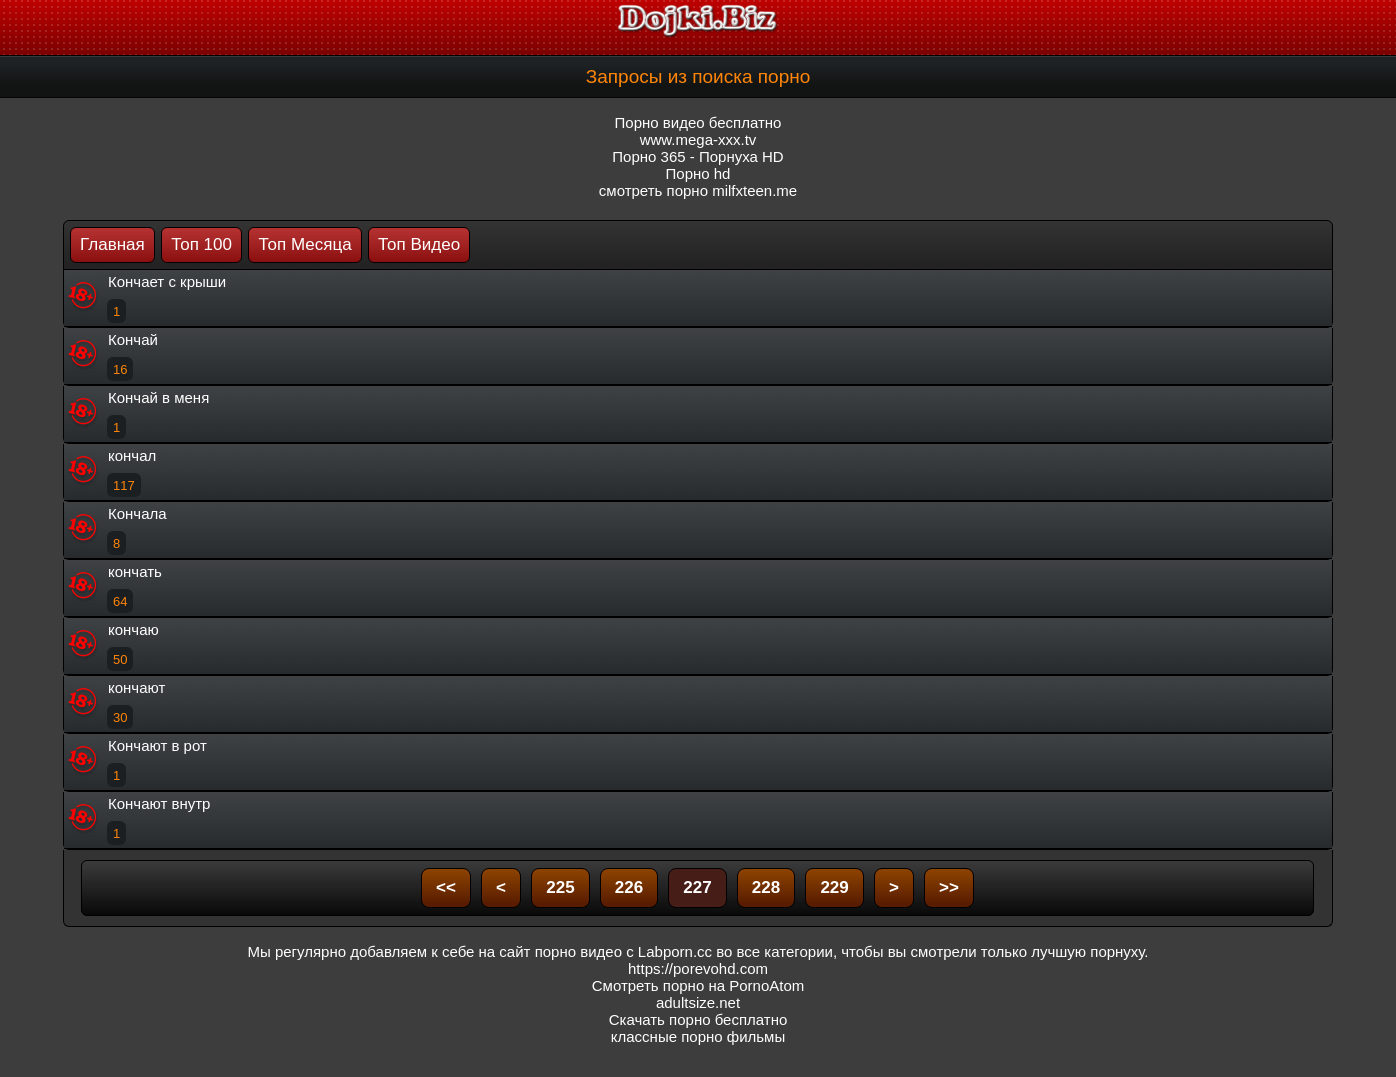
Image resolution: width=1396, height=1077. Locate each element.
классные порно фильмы (698, 1036)
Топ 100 (201, 244)
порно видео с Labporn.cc (623, 951)
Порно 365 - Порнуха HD (697, 156)
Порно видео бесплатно (698, 122)
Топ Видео (419, 244)
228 (766, 887)
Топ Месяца (304, 244)
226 (629, 887)
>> (949, 887)
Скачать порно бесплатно (698, 1019)
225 (560, 887)
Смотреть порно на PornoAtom (698, 985)
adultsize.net (698, 1002)
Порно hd (698, 173)
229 (834, 887)
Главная (112, 244)
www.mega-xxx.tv (698, 139)
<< (446, 887)
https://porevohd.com (698, 968)
